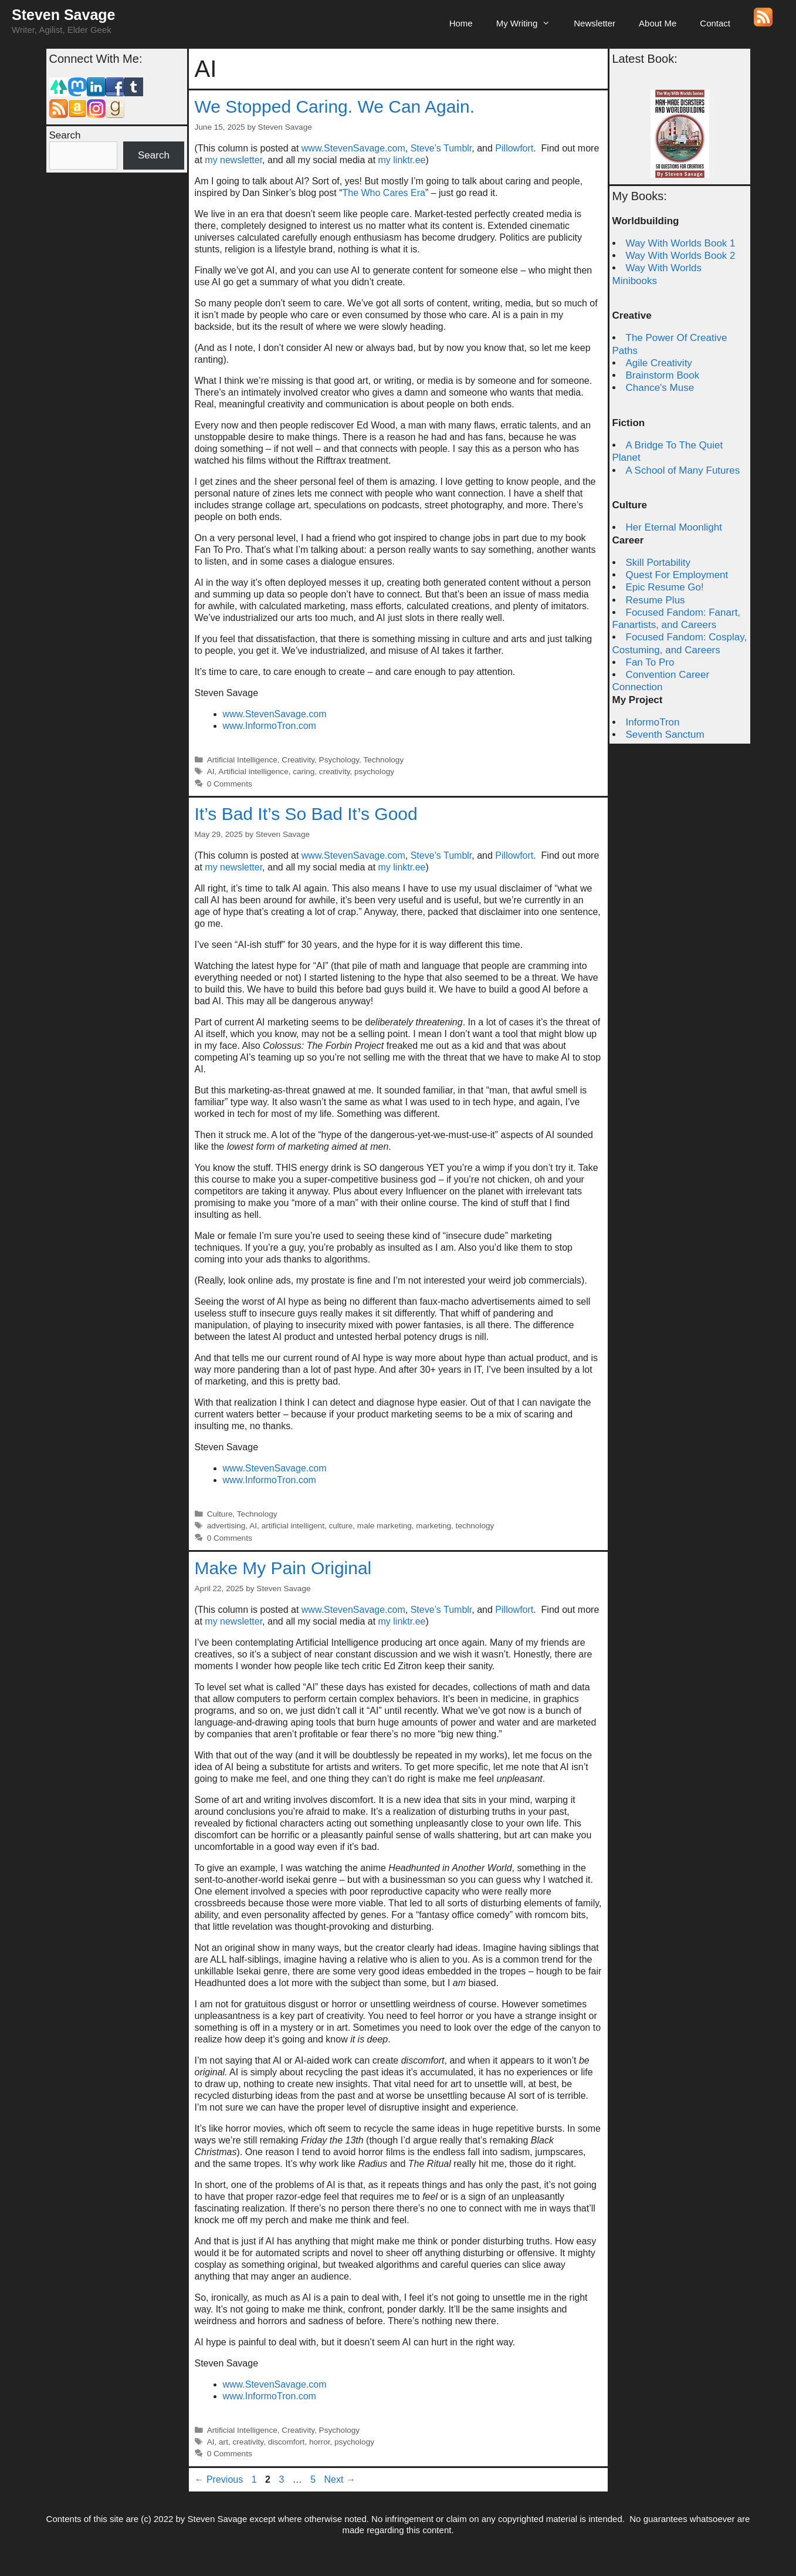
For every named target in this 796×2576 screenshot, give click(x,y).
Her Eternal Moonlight (674, 527)
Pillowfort (514, 148)
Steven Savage (64, 14)
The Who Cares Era (383, 193)
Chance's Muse (660, 387)
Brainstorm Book (663, 375)
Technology (383, 759)
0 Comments (229, 783)
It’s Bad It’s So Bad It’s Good (306, 813)
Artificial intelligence (253, 771)
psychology (374, 771)
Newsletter (594, 23)
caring (303, 771)
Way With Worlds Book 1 (681, 243)
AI (211, 771)
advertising (226, 1525)
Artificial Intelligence (242, 759)
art (223, 2441)
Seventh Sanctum (665, 734)
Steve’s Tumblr (441, 148)
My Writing (529, 23)
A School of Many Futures (683, 470)
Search (65, 135)
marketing (433, 1525)
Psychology (339, 759)
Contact (715, 23)
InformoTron (653, 722)
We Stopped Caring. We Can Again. (335, 106)
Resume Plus (655, 600)
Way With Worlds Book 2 (681, 255)
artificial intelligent (293, 1525)
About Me (657, 23)
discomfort (286, 2441)
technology (475, 1525)
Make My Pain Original (283, 1568)
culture (340, 1525)
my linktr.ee (402, 160)
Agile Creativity (659, 363)
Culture (220, 1514)
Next (339, 2479)
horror (319, 2441)
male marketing (384, 1525)
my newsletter (233, 160)
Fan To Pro (650, 662)
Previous (219, 2479)
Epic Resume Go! (665, 587)
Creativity (298, 759)
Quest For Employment (677, 574)
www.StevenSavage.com (353, 148)
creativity (334, 771)
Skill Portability (658, 562)
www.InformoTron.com (269, 726)
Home (461, 23)
